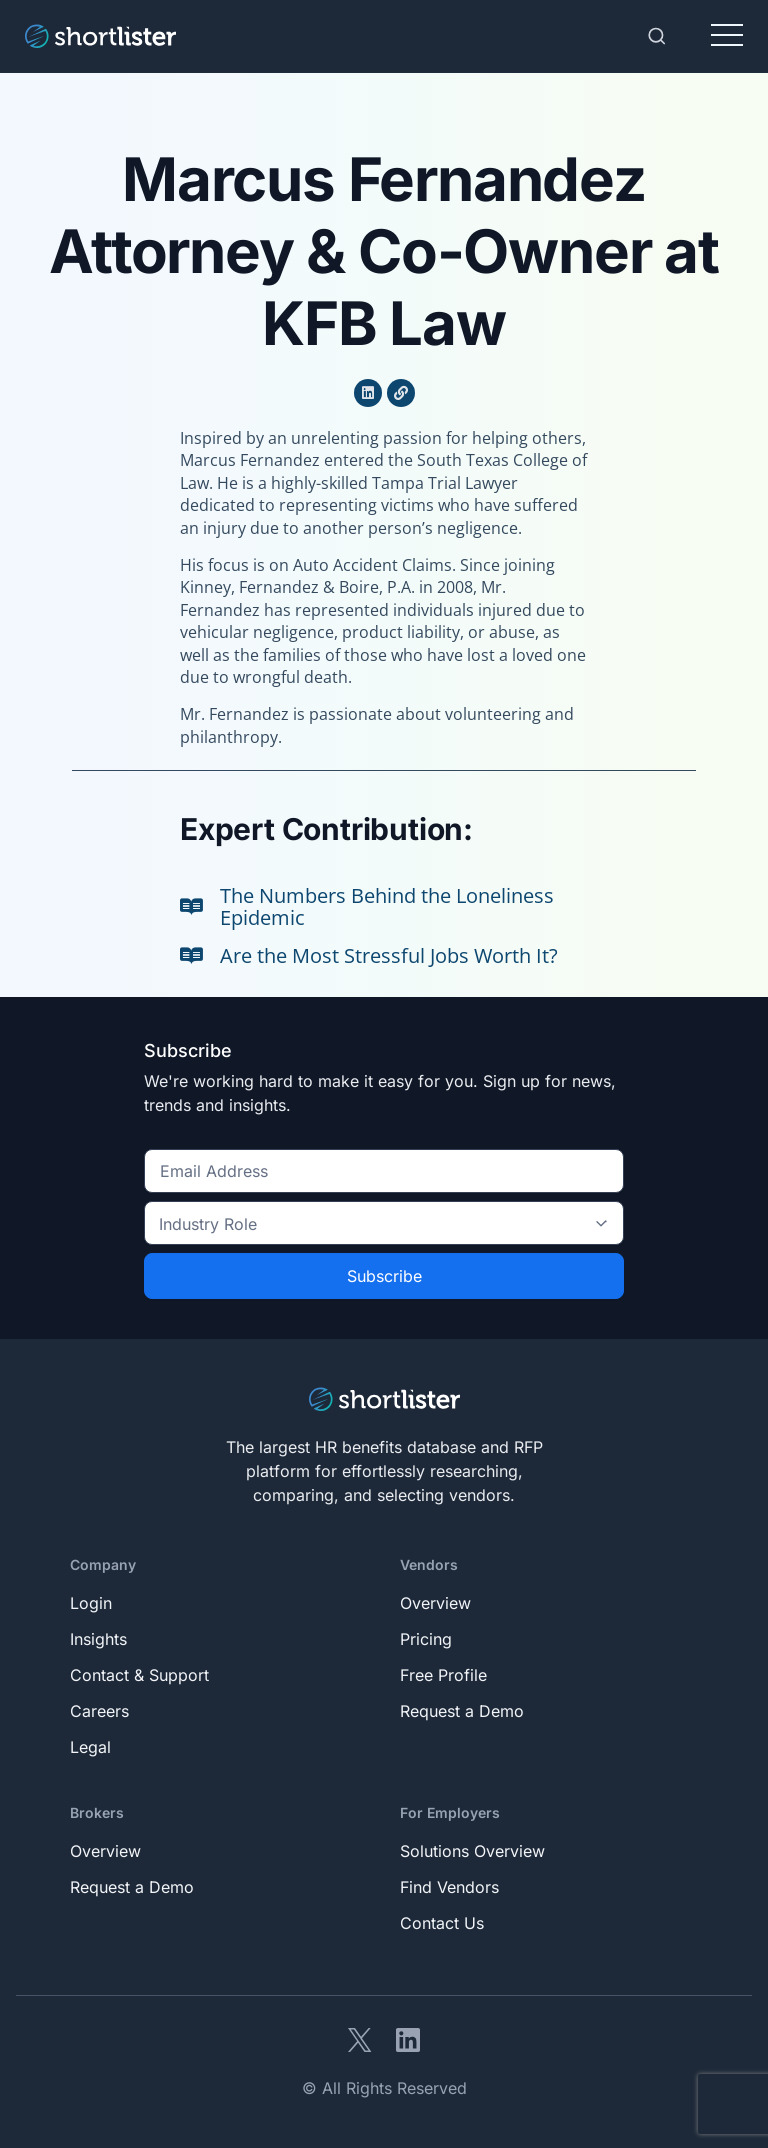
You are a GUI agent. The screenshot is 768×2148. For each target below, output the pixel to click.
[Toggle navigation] (727, 36)
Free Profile (443, 1675)
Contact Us (442, 1923)
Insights (98, 1639)
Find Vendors (449, 1887)
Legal (90, 1747)
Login (91, 1603)
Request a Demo (462, 1711)
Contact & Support (139, 1675)
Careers (99, 1711)
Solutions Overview (472, 1851)
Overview (435, 1603)
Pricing (426, 1639)
